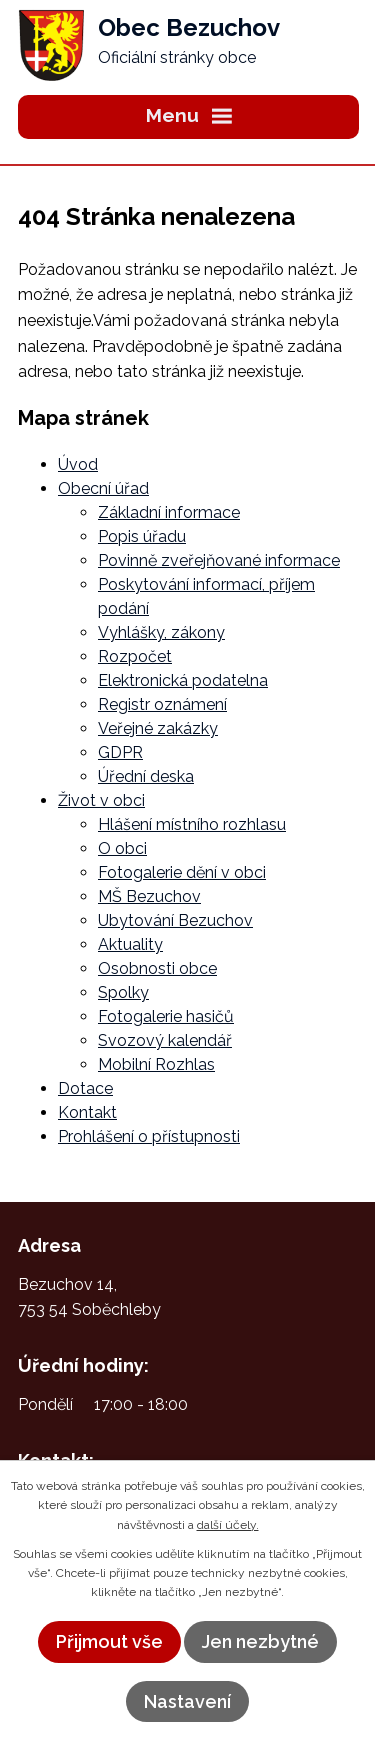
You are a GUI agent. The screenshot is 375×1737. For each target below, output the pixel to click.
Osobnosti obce (157, 968)
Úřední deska (146, 776)
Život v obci (101, 800)
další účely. (228, 1525)
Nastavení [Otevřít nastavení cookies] (187, 1701)
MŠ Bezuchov (149, 896)
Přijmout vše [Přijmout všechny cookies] (109, 1641)
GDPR (120, 752)
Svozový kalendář (165, 1040)
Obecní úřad (103, 488)
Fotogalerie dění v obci (182, 872)
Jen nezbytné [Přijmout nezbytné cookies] (260, 1641)
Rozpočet (135, 656)
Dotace (85, 1088)
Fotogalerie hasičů (166, 1016)
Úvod (78, 464)
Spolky (123, 992)
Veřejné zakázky (158, 728)
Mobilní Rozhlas (156, 1064)
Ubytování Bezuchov (175, 920)
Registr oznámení (162, 704)
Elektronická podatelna (183, 680)
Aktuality (130, 944)
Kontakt (87, 1112)
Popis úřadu (142, 536)
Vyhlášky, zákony (161, 632)
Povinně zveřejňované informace (219, 560)
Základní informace (169, 512)
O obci (122, 848)
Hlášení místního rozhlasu (192, 824)
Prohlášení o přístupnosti (149, 1136)
